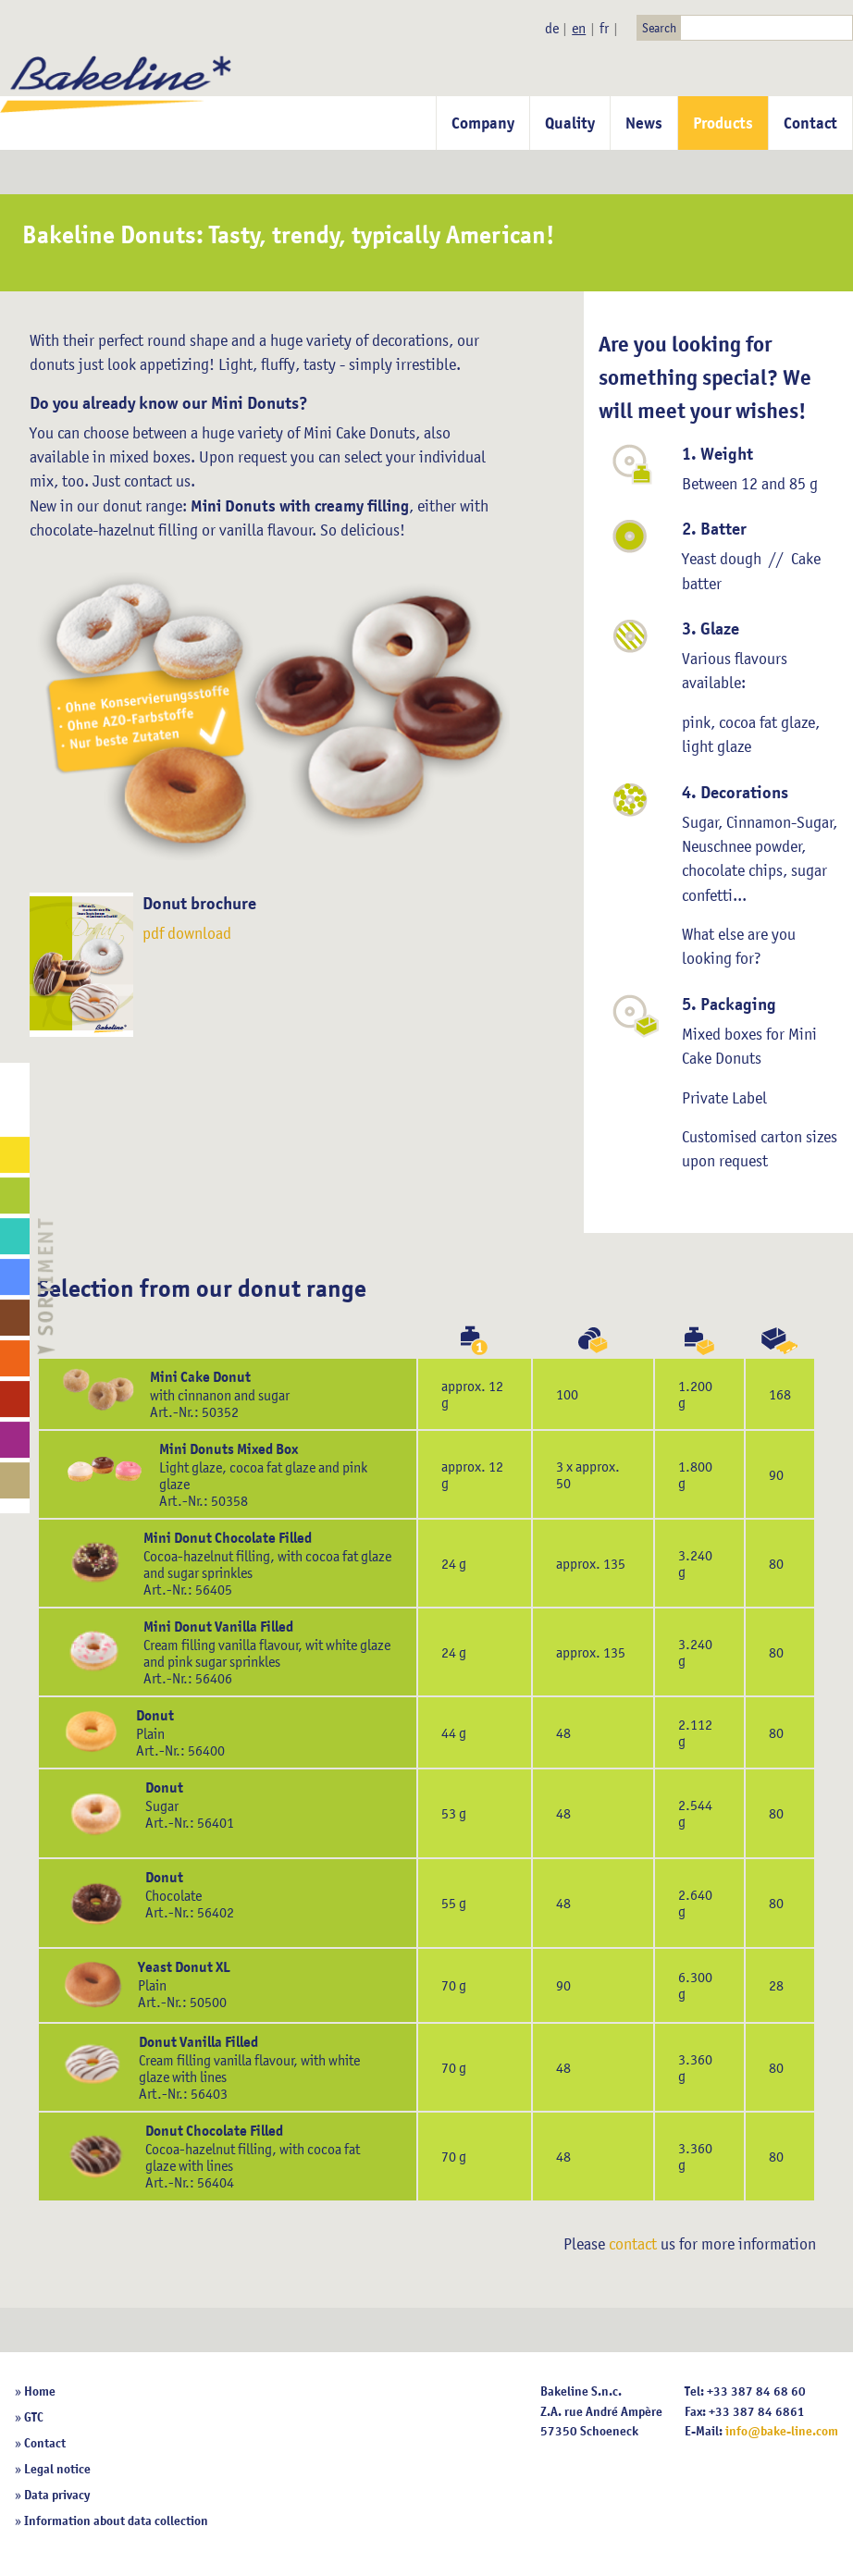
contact (633, 2244)
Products (723, 123)
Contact (810, 123)
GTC (33, 2417)
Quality (570, 123)
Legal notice (57, 2468)
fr (604, 27)
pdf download (186, 933)
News (643, 123)
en (579, 27)
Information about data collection (116, 2520)
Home (40, 2391)
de (552, 27)
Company (482, 123)
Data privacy (57, 2494)
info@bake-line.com (781, 2430)
